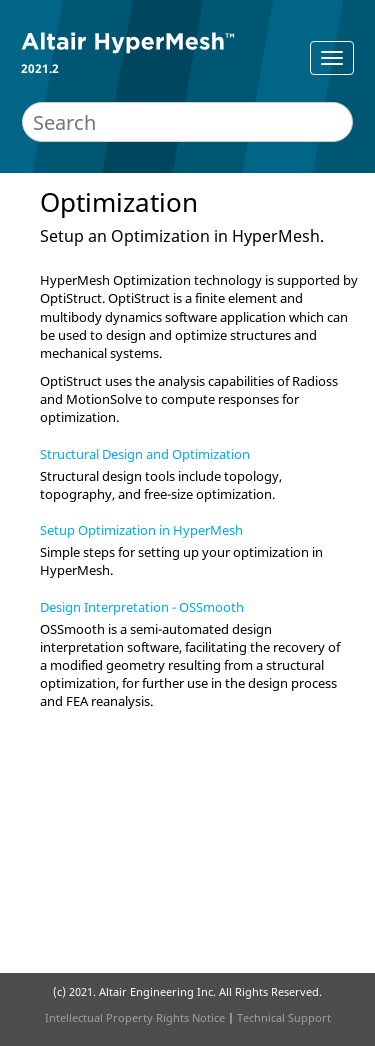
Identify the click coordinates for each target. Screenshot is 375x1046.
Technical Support (284, 1017)
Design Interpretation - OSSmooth (142, 607)
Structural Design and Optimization (145, 454)
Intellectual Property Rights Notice (135, 1017)
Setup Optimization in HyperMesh (141, 530)
